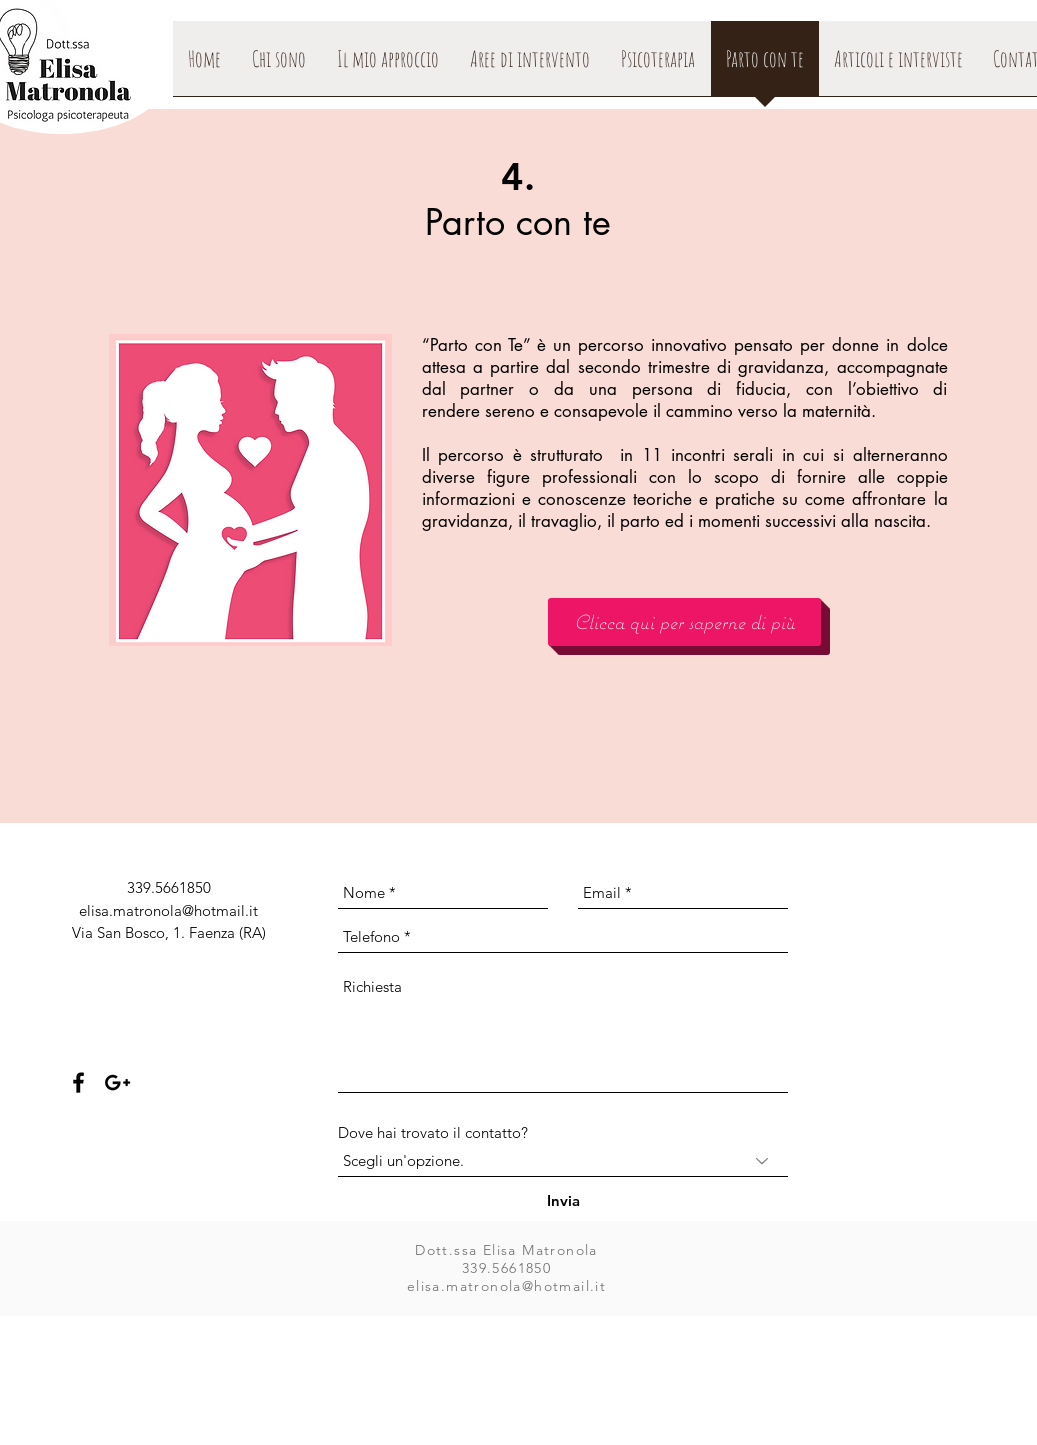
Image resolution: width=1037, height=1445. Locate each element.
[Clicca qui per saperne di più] (684, 622)
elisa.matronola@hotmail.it (168, 910)
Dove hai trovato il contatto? (433, 1132)
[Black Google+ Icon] (117, 1082)
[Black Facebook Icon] (78, 1082)
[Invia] (563, 1200)
